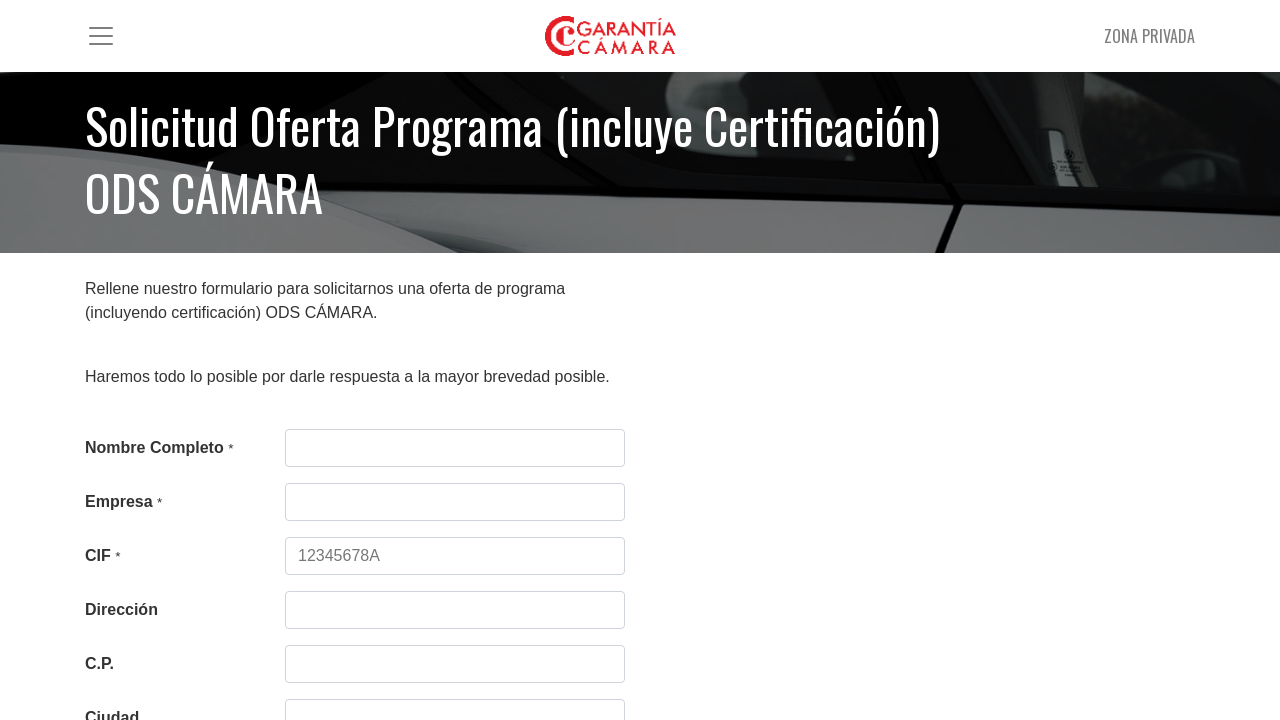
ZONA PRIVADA (1149, 36)
